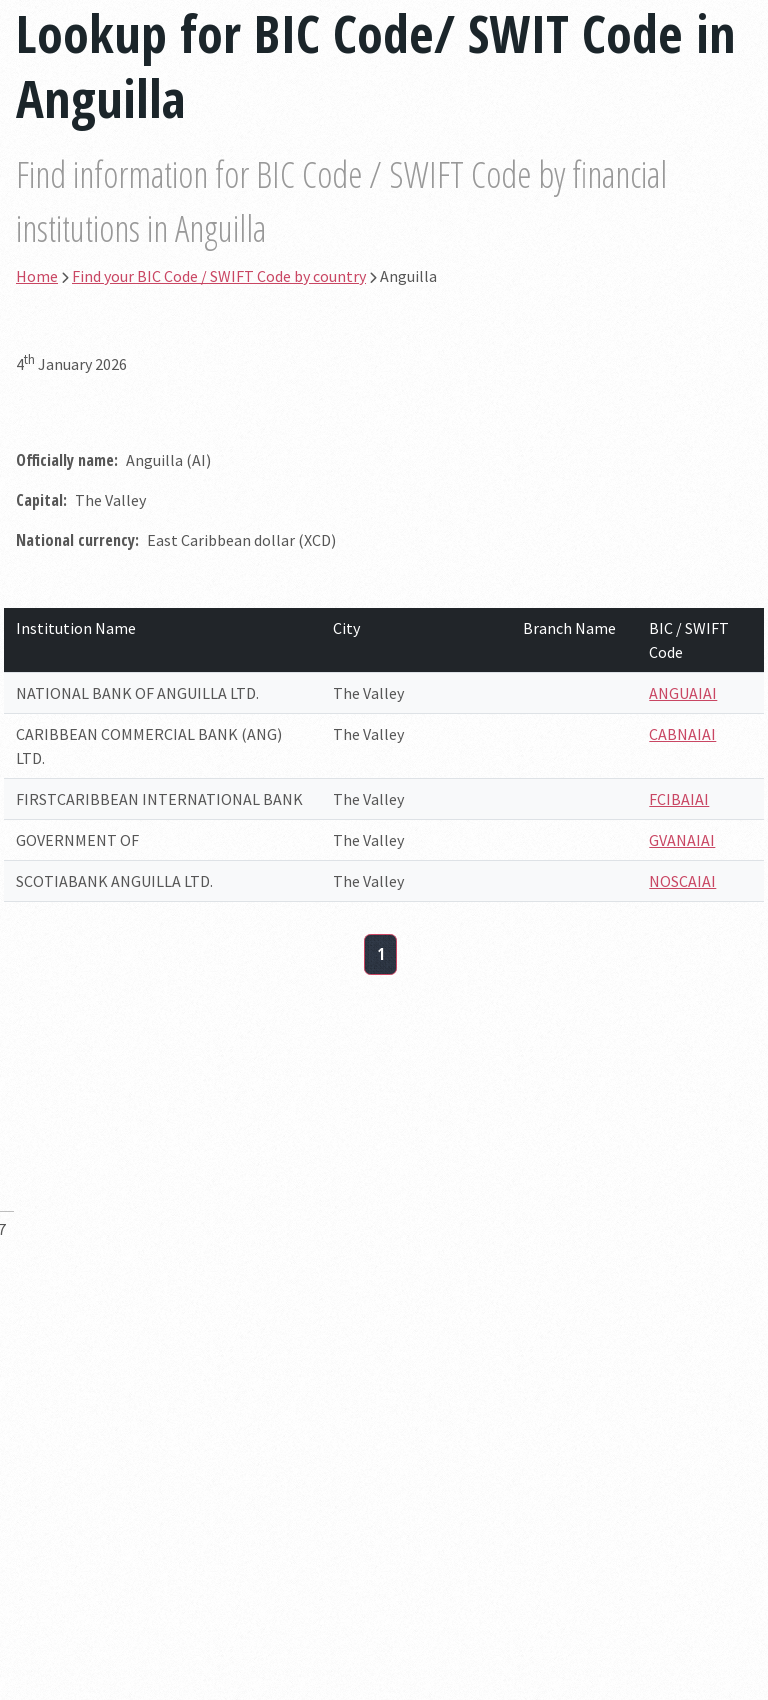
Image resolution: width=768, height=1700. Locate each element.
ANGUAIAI (683, 693)
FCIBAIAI (679, 799)
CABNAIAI (682, 734)
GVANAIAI (682, 840)
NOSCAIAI (682, 881)
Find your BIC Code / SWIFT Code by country (219, 276)
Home (37, 276)
